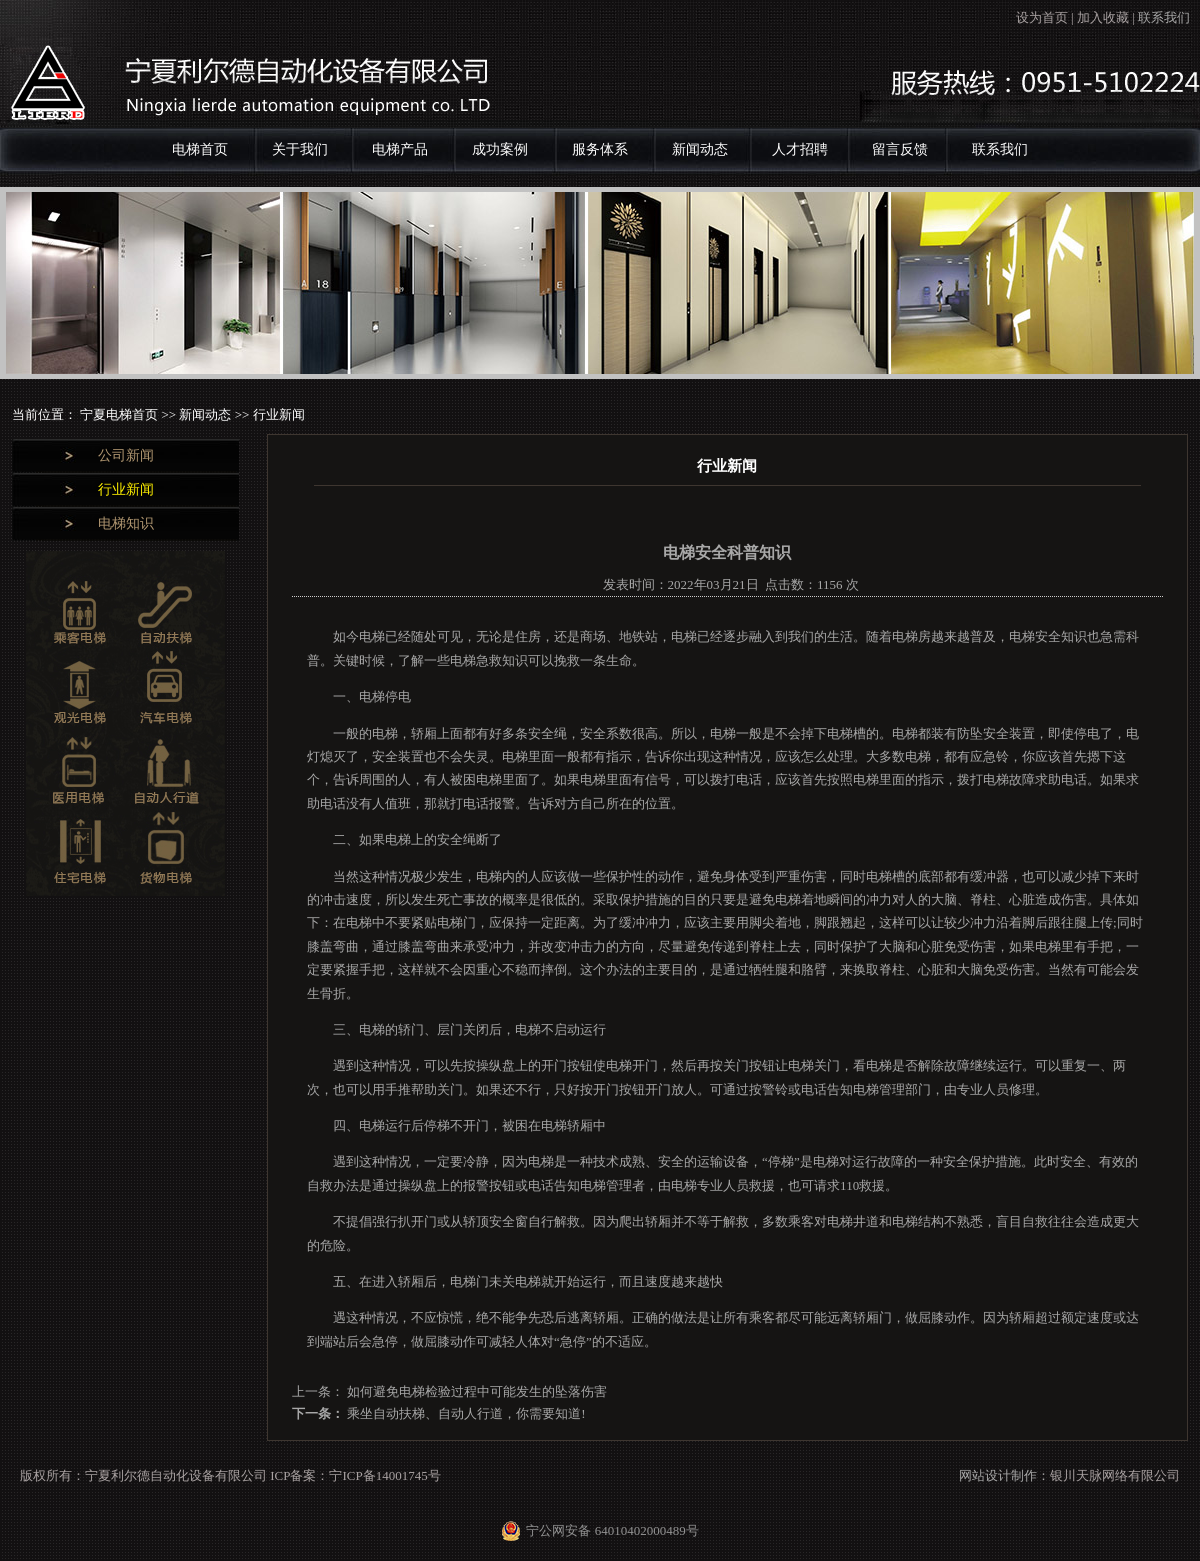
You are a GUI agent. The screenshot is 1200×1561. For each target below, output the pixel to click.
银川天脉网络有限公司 (1115, 1475)
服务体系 (600, 149)
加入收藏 (1103, 17)
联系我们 (1164, 17)
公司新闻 (126, 455)
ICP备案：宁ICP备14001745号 (355, 1475)
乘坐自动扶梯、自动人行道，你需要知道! (465, 1413)
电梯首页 (200, 149)
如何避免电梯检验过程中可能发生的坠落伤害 (475, 1391)
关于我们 (300, 149)
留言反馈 (900, 149)
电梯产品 (400, 149)
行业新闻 (126, 489)
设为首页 (1042, 17)
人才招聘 (800, 149)
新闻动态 (700, 149)
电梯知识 (126, 523)
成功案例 (500, 149)
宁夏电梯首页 (120, 414)
